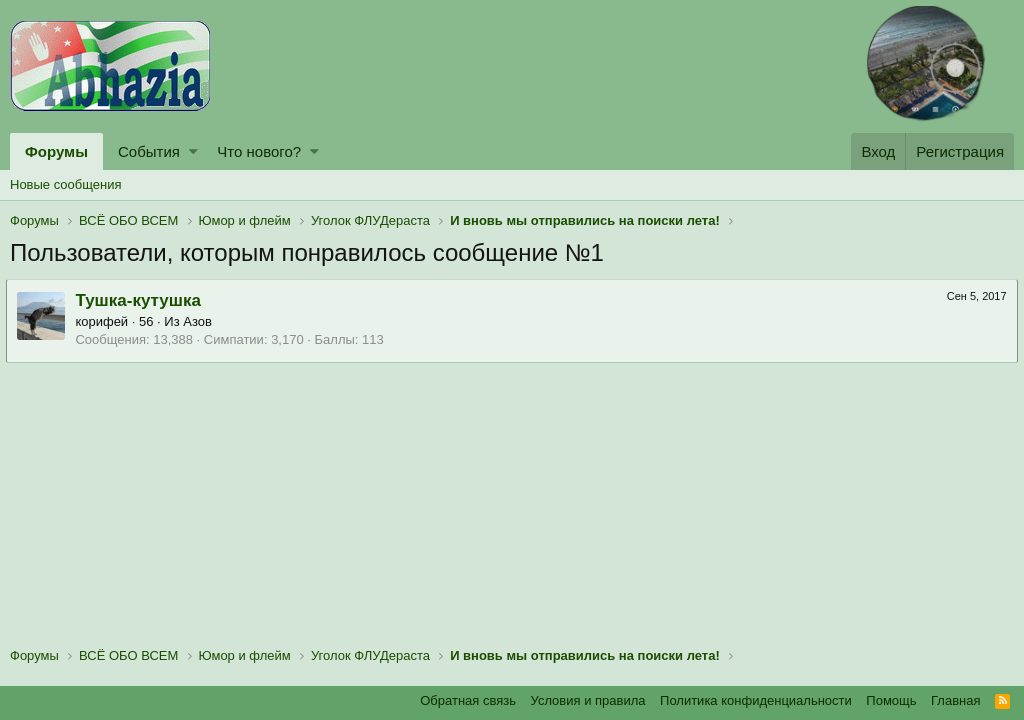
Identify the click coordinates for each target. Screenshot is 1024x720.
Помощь (891, 700)
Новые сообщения (66, 184)
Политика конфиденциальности (756, 700)
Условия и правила (588, 700)
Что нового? (259, 151)
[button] (193, 151)
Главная (955, 700)
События (149, 151)
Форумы (56, 151)
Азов (201, 321)
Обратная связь (468, 700)
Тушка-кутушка (142, 300)
